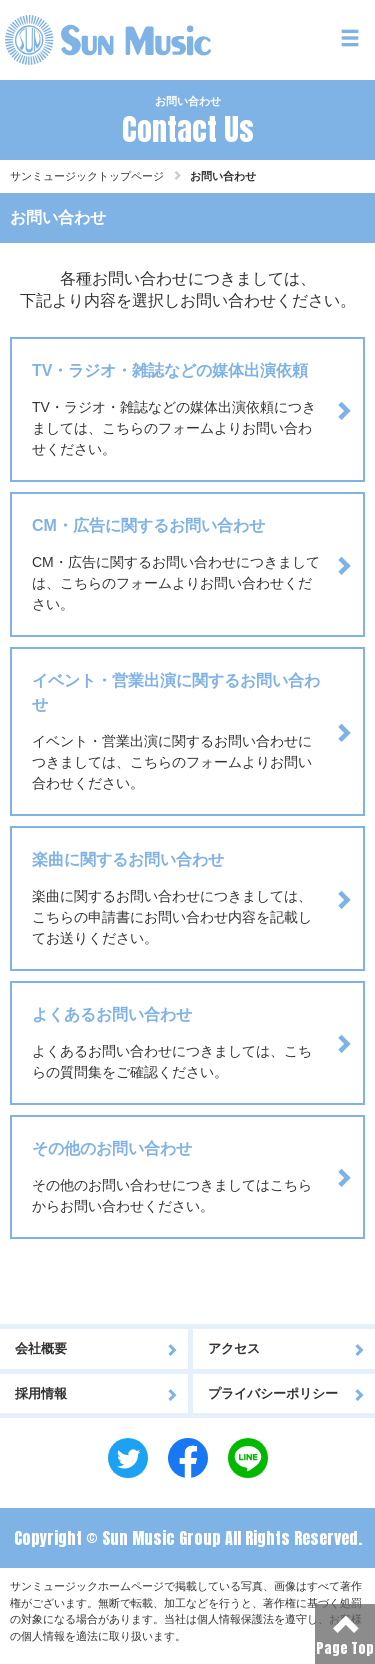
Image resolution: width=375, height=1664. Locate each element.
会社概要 (96, 1348)
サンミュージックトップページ (87, 176)
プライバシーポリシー (287, 1393)
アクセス (287, 1348)
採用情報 (96, 1393)
